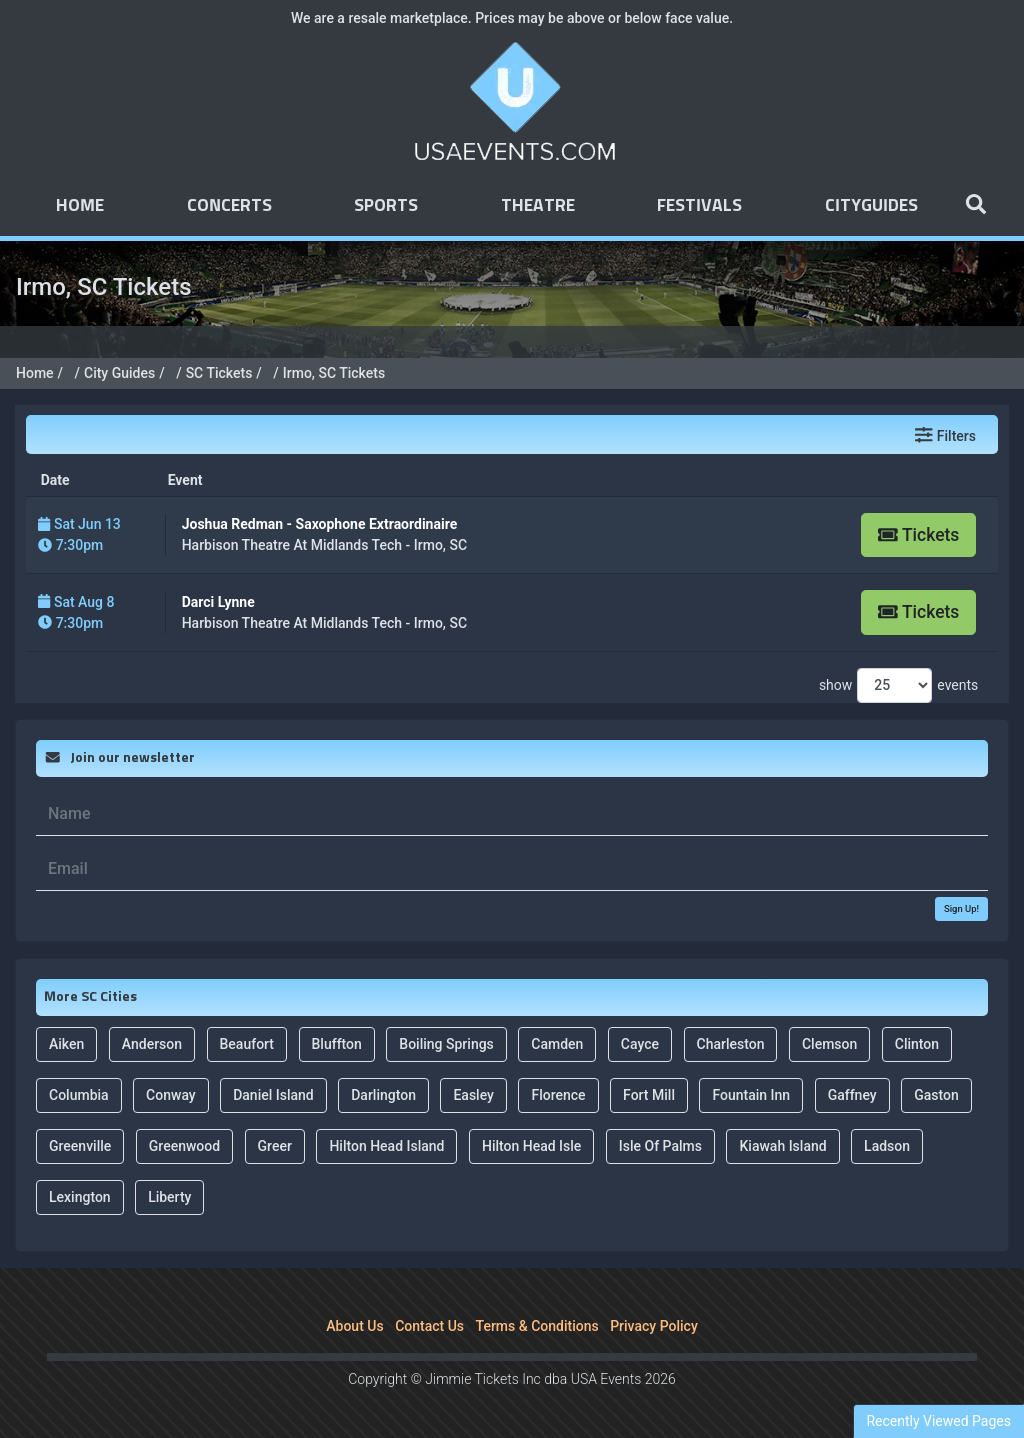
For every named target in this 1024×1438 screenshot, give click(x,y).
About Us (354, 1326)
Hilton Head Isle (531, 1146)
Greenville (80, 1146)
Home (80, 206)
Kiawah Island (782, 1146)
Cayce (640, 1044)
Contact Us (429, 1326)
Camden (557, 1044)
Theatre (538, 206)
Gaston (936, 1095)
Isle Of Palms (660, 1146)
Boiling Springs (446, 1044)
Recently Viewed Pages (938, 1421)
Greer (275, 1146)
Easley (473, 1095)
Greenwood (184, 1146)
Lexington (80, 1197)
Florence (558, 1095)
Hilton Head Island (386, 1146)
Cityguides (871, 206)
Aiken (66, 1044)
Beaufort (247, 1044)
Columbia (79, 1095)
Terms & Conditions (537, 1326)
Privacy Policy (654, 1326)
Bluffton (337, 1044)
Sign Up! (961, 908)
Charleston (731, 1044)
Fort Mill (649, 1095)
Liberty (169, 1197)
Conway (171, 1095)
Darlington (383, 1095)
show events (898, 685)
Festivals (699, 206)
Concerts (229, 206)
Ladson (887, 1146)
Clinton (917, 1044)
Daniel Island (273, 1095)
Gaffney (852, 1095)
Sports (386, 206)
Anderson (152, 1044)
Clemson (829, 1044)
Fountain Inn (751, 1095)
